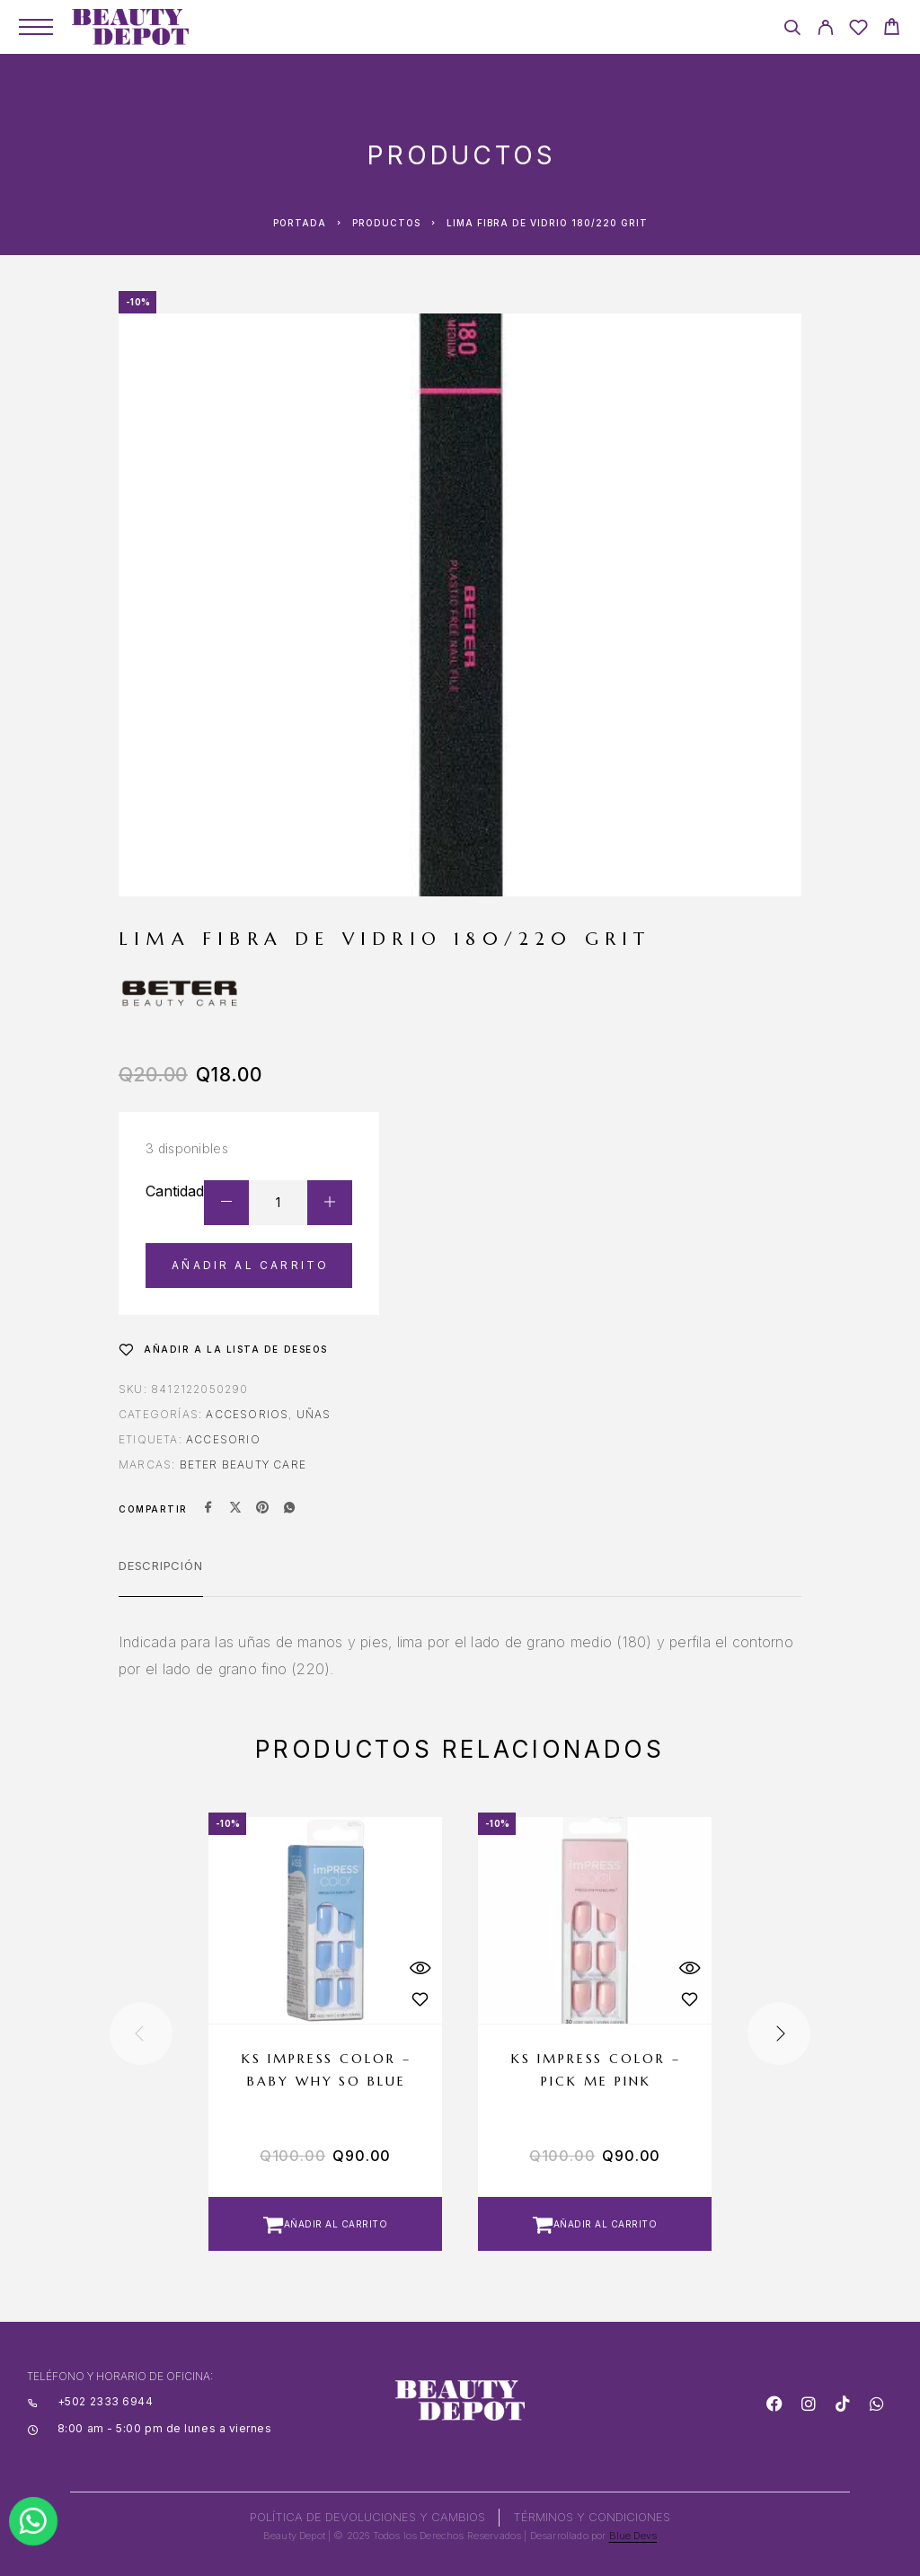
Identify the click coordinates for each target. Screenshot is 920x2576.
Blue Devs (633, 2535)
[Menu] (36, 27)
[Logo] (130, 27)
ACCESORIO (223, 1439)
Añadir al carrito (250, 1265)
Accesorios (247, 1414)
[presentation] (141, 2033)
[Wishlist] (858, 30)
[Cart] (891, 29)
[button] (325, 2224)
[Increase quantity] (329, 1202)
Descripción (161, 1565)
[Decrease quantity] (226, 1202)
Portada (299, 222)
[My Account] (825, 30)
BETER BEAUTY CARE (243, 1464)
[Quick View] (419, 1967)
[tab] (161, 1577)
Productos (386, 222)
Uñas (314, 1414)
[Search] (792, 30)
